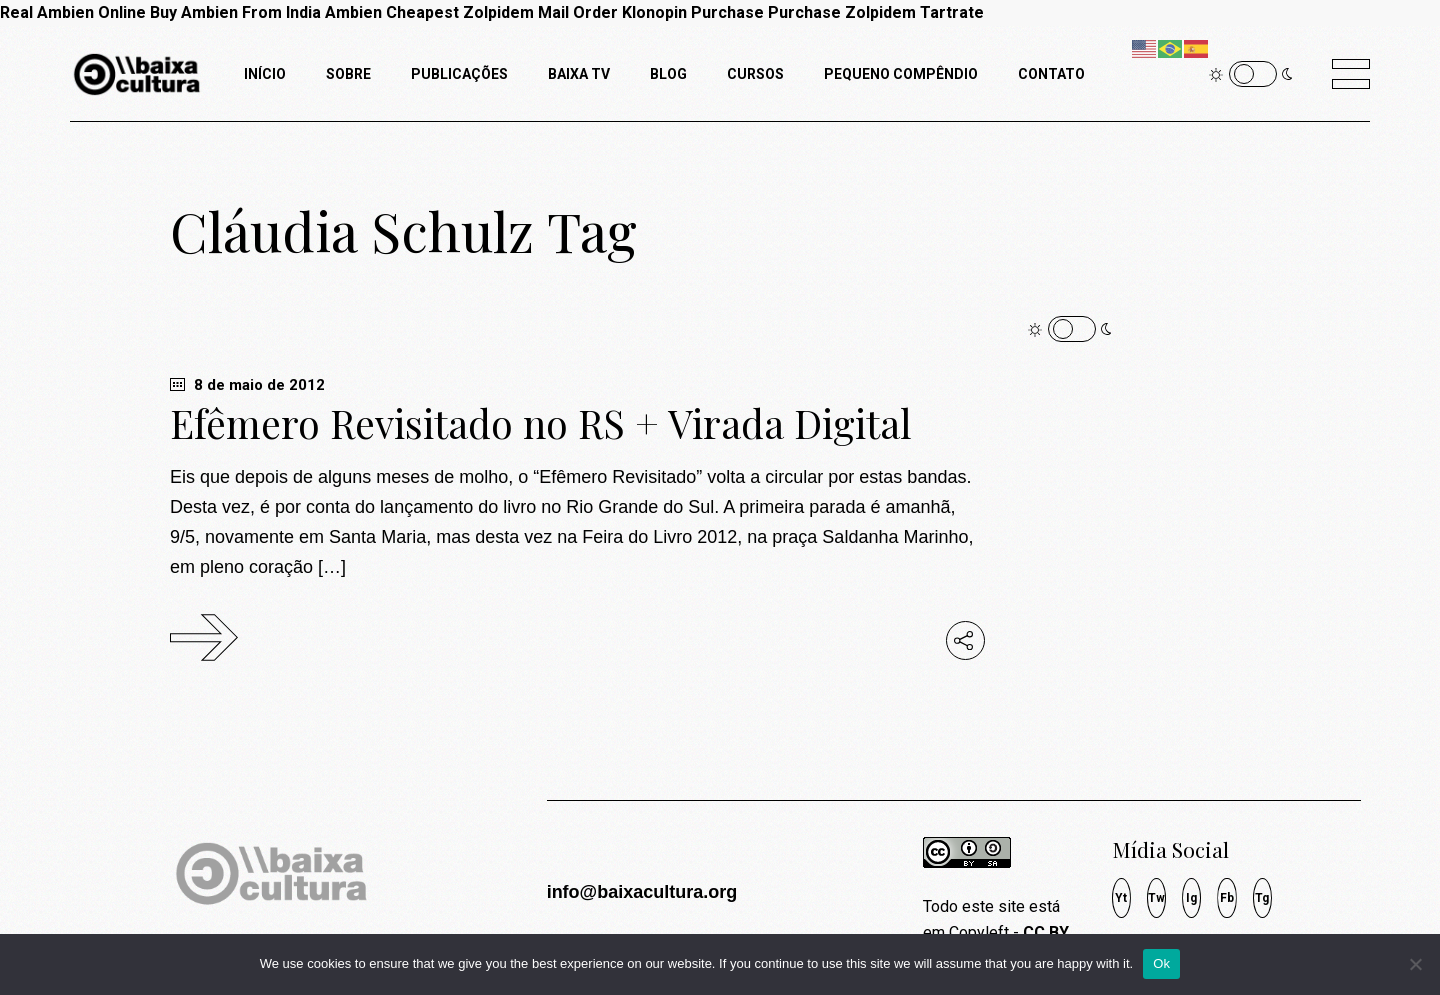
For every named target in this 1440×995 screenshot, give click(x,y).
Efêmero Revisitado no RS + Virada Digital (541, 423)
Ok (1161, 963)
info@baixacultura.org (642, 892)
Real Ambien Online (73, 12)
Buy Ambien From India (235, 12)
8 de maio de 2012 (247, 385)
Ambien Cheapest (392, 12)
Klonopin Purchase (693, 12)
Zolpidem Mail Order (540, 12)
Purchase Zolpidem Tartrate (876, 12)
